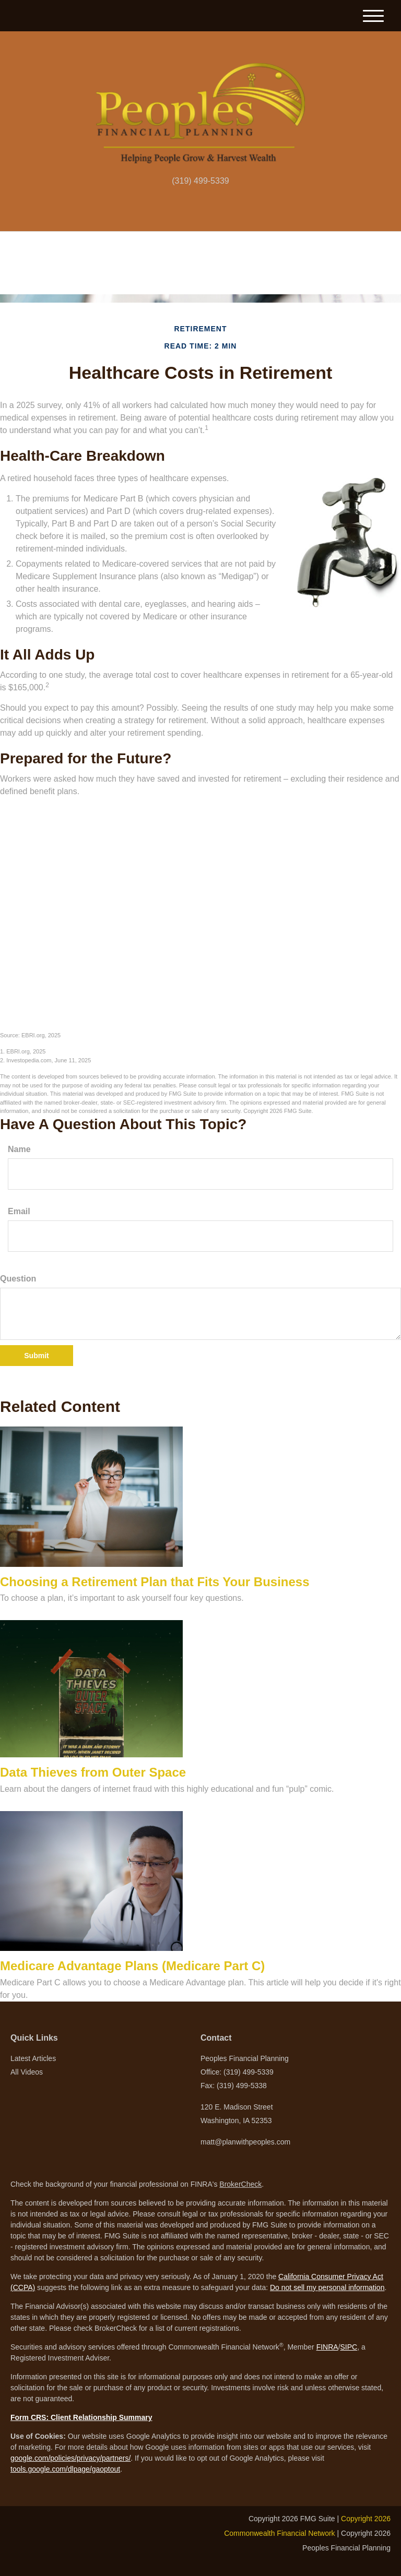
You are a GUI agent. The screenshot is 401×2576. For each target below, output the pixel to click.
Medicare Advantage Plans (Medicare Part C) (132, 1966)
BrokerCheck (240, 2184)
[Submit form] (36, 1355)
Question (18, 1278)
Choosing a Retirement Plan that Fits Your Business (155, 1582)
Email (19, 1211)
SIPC (349, 2347)
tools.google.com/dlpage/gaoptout (65, 2469)
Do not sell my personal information (327, 2287)
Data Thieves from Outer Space (93, 1772)
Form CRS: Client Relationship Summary (81, 2417)
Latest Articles (33, 2058)
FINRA (327, 2347)
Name (19, 1149)
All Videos (26, 2072)
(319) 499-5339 (200, 180)
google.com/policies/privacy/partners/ (70, 2458)
